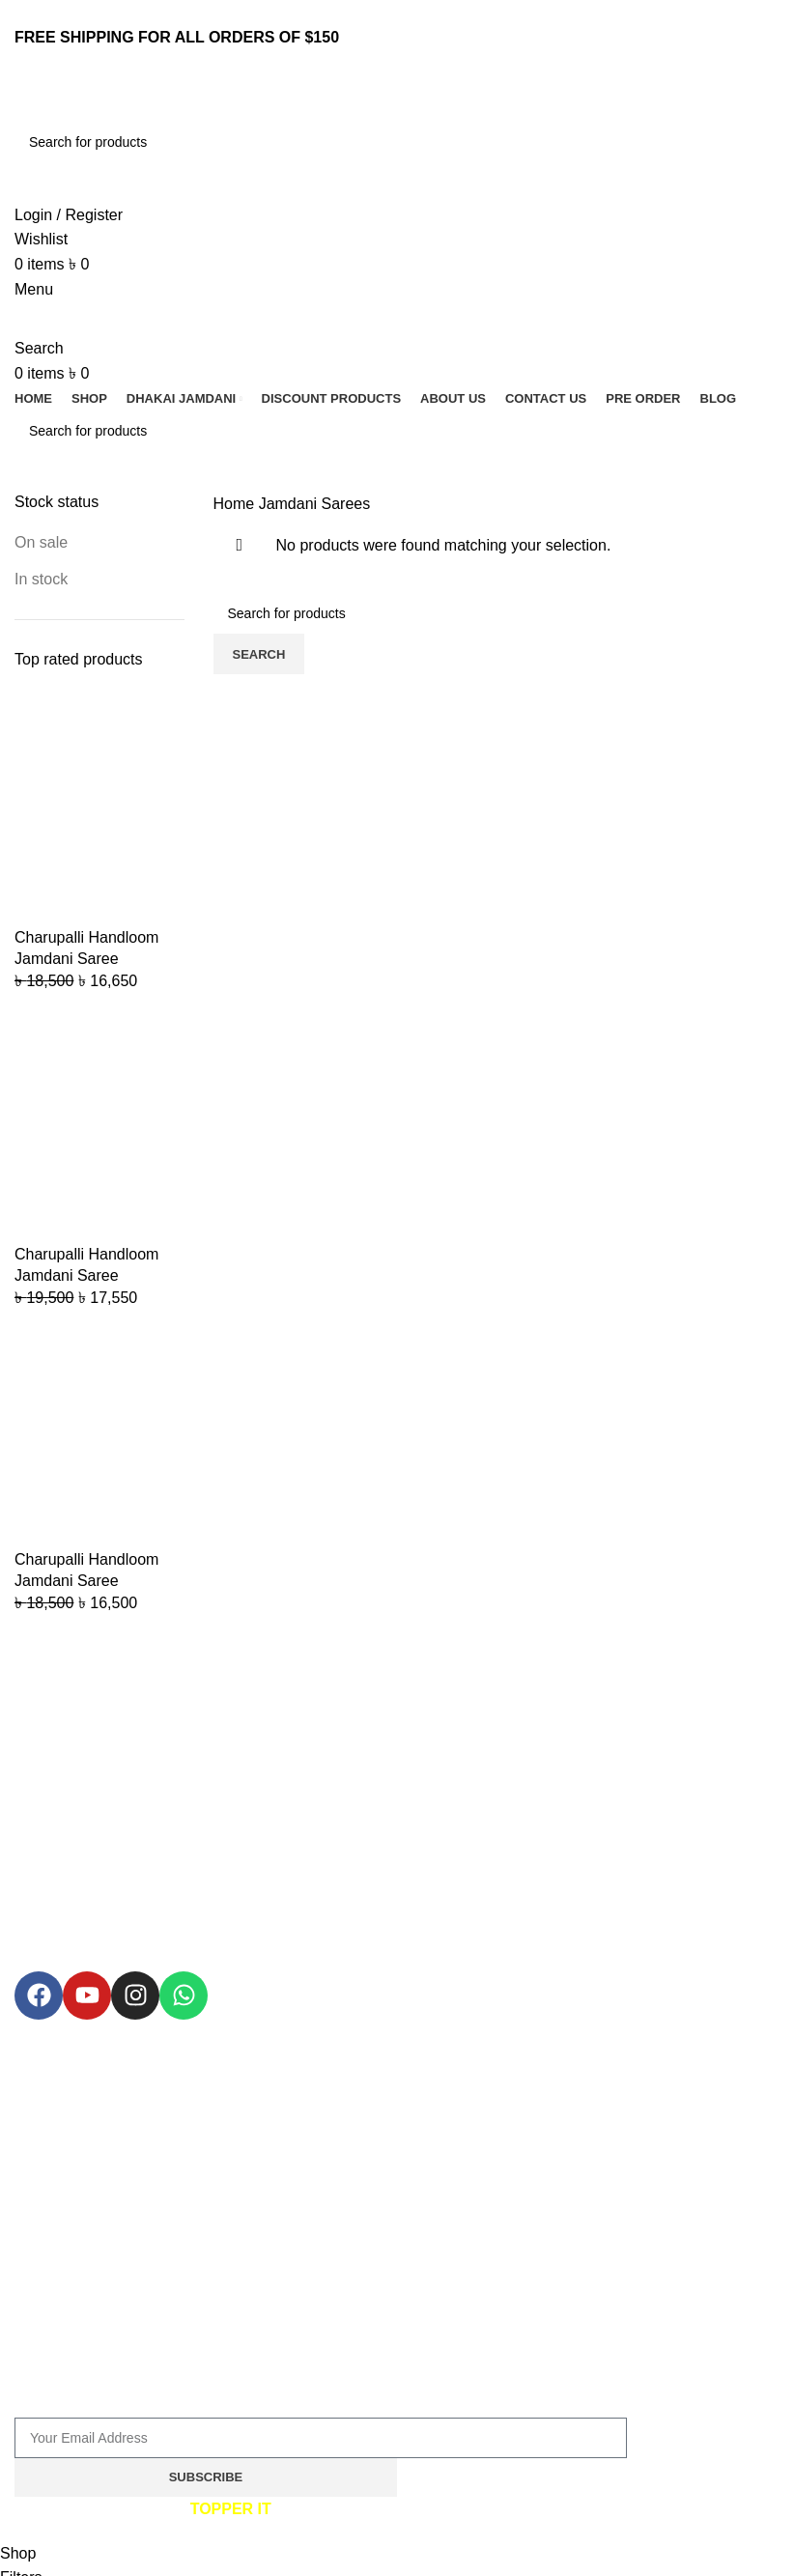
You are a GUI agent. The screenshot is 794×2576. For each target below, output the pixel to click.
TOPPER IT (230, 2509)
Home (236, 503)
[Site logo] (134, 97)
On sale (41, 542)
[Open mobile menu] (33, 289)
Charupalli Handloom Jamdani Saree (86, 948)
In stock (41, 579)
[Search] (397, 142)
